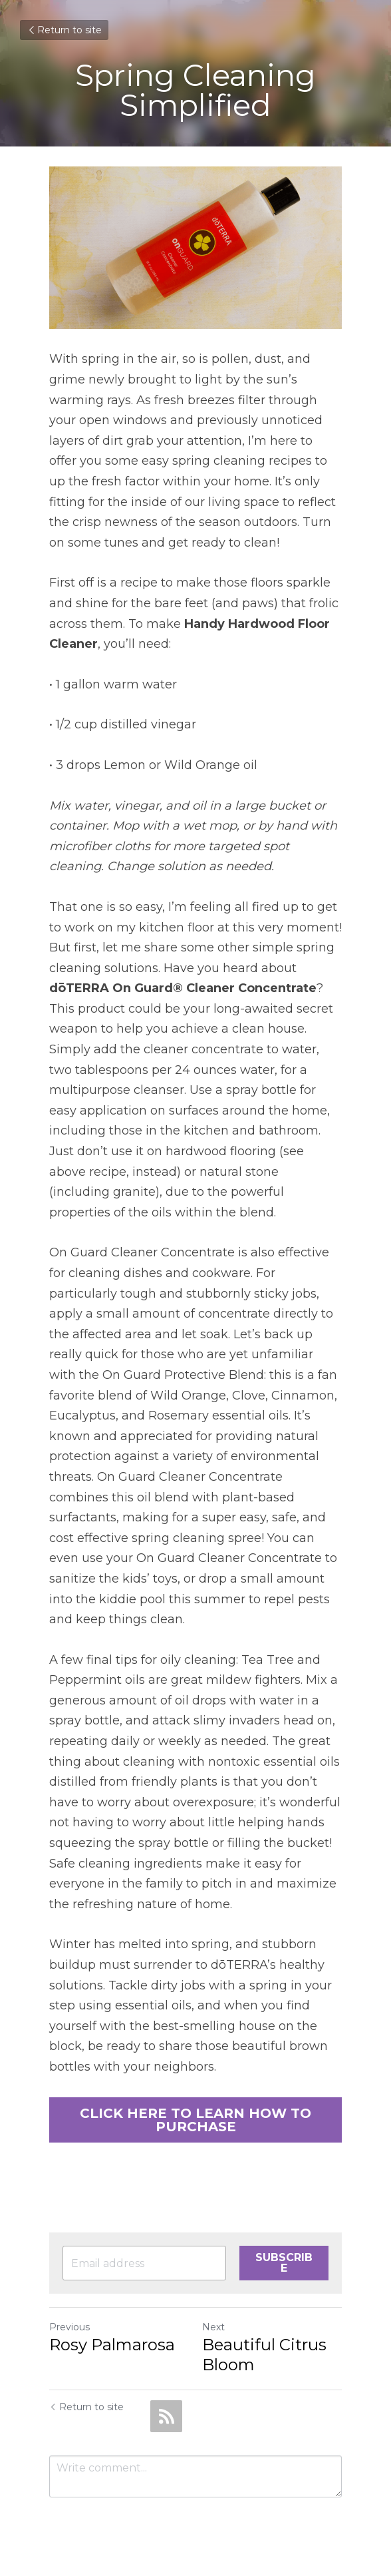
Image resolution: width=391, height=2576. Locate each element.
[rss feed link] (166, 2416)
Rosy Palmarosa (112, 2344)
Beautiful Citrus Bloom (264, 2354)
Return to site (64, 30)
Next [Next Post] (213, 2327)
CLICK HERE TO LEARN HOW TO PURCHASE (195, 2120)
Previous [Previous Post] (69, 2327)
